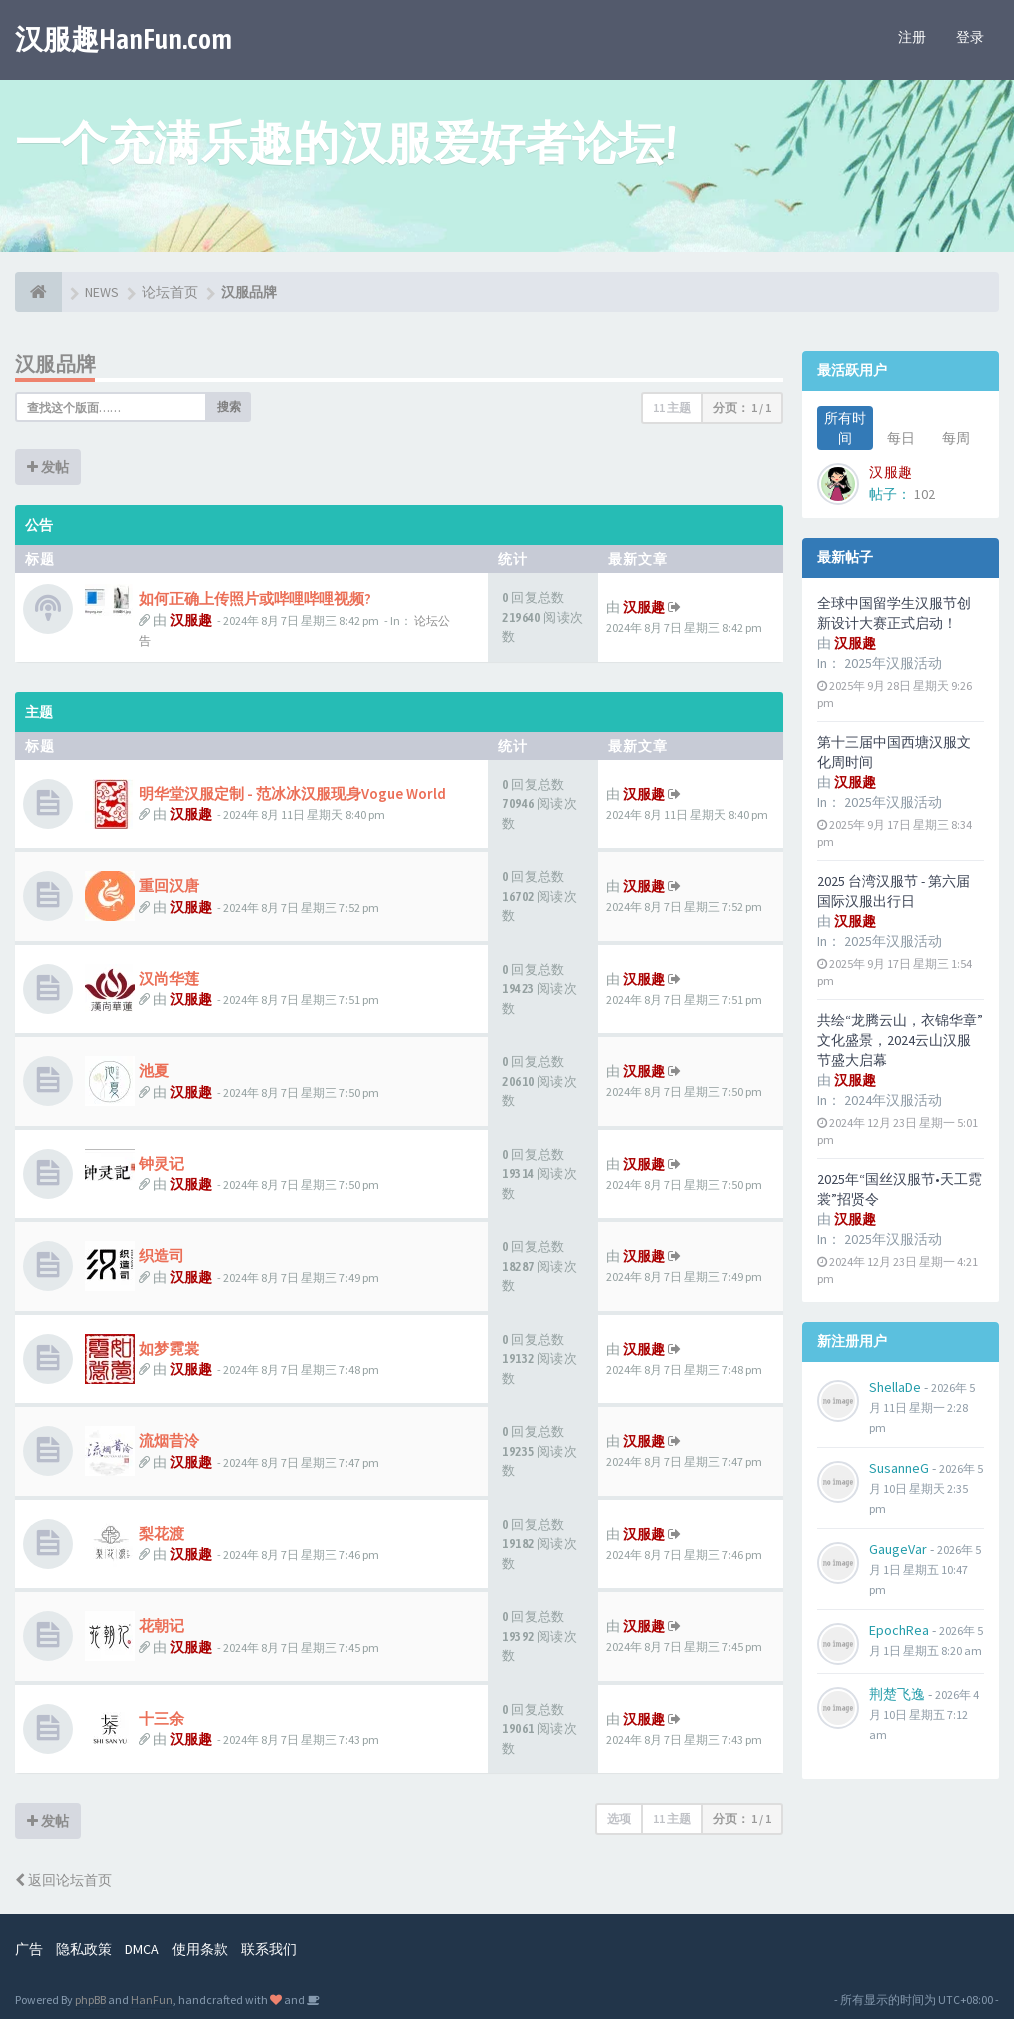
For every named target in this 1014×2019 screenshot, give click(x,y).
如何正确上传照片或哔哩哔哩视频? (255, 598)
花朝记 (161, 1625)
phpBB (90, 1999)
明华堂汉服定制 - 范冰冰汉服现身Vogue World (292, 793)
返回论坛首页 (63, 1880)
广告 (29, 1949)
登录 (970, 37)
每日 (901, 438)
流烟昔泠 (169, 1440)
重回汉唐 (169, 885)
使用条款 (200, 1949)
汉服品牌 (56, 363)
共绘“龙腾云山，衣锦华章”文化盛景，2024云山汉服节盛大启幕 (900, 1040)
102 (924, 494)
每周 (956, 438)
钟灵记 (161, 1163)
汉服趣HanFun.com (123, 39)
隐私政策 (84, 1949)
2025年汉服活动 (893, 663)
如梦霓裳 (169, 1348)
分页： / (742, 407)
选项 (619, 1818)
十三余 (161, 1718)
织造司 (161, 1255)
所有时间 (845, 428)
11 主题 (672, 407)
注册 (912, 37)
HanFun (152, 1999)
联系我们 (269, 1949)
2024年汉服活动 (893, 1100)
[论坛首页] (38, 292)
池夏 (154, 1070)
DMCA (142, 1949)
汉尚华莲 (169, 978)
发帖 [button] (48, 467)
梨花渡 (161, 1533)
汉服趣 (191, 620)
